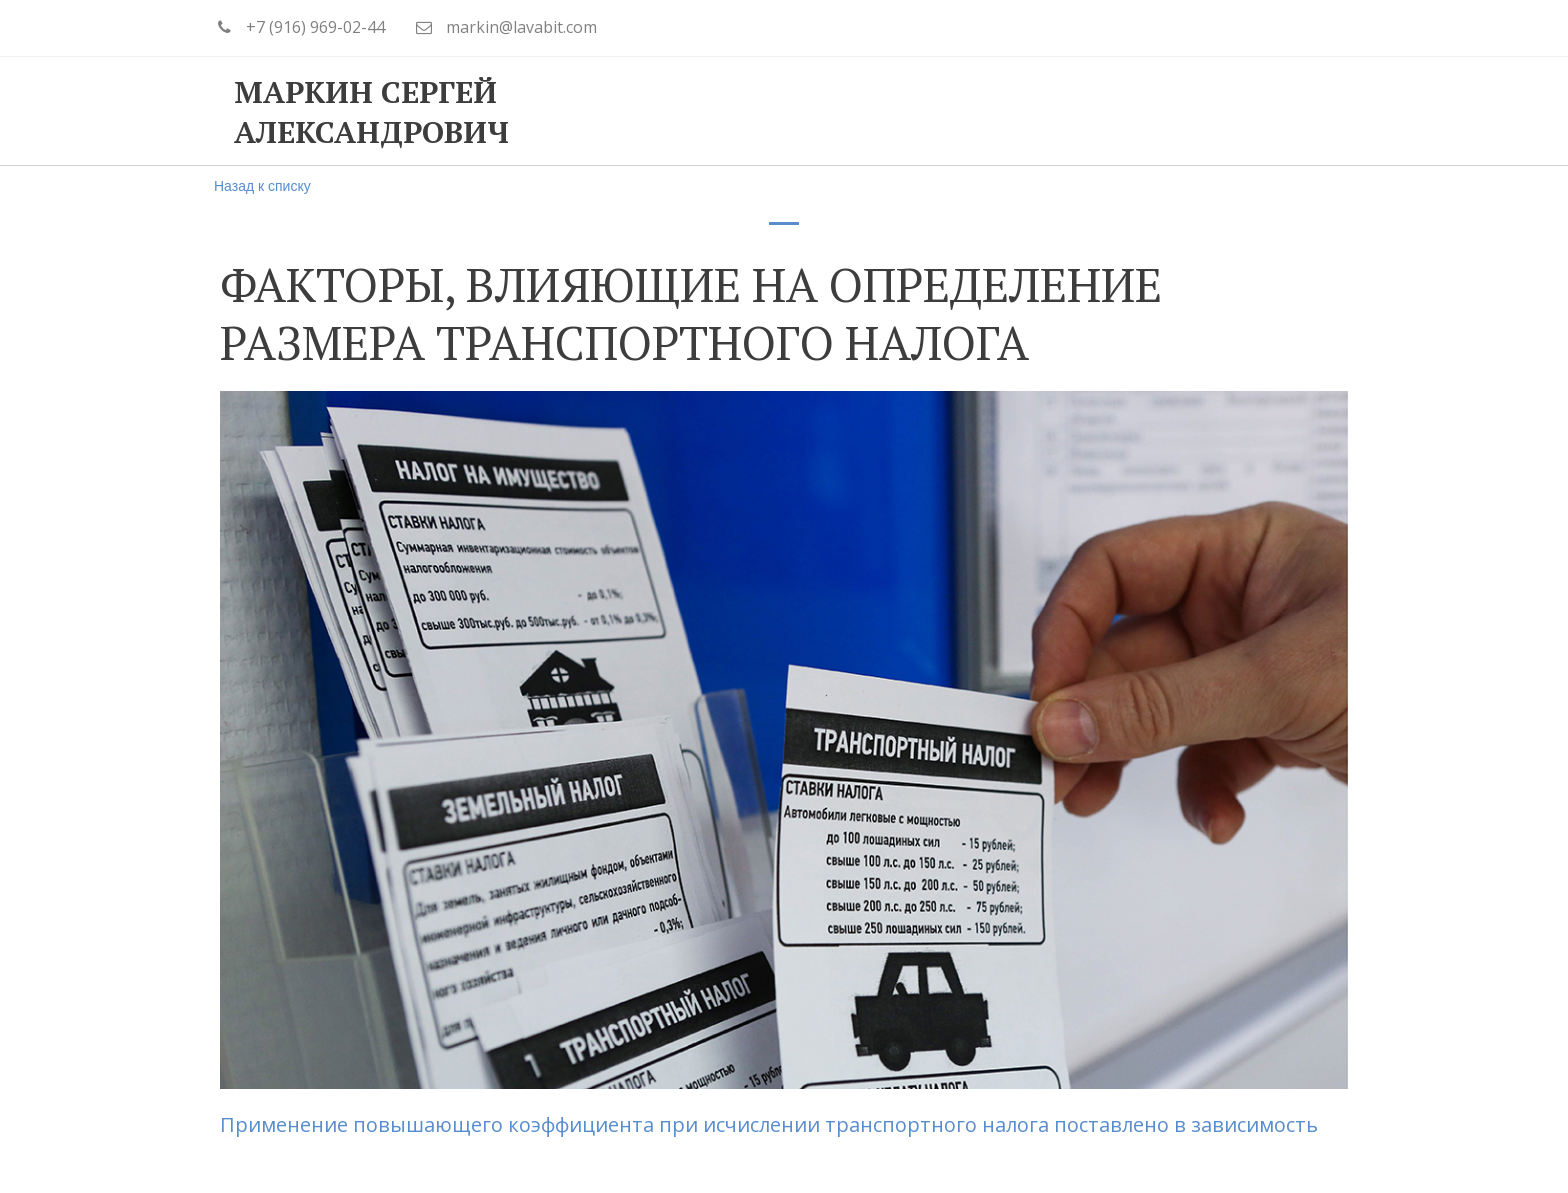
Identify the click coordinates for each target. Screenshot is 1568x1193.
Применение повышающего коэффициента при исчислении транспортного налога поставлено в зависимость (774, 1124)
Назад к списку (262, 186)
